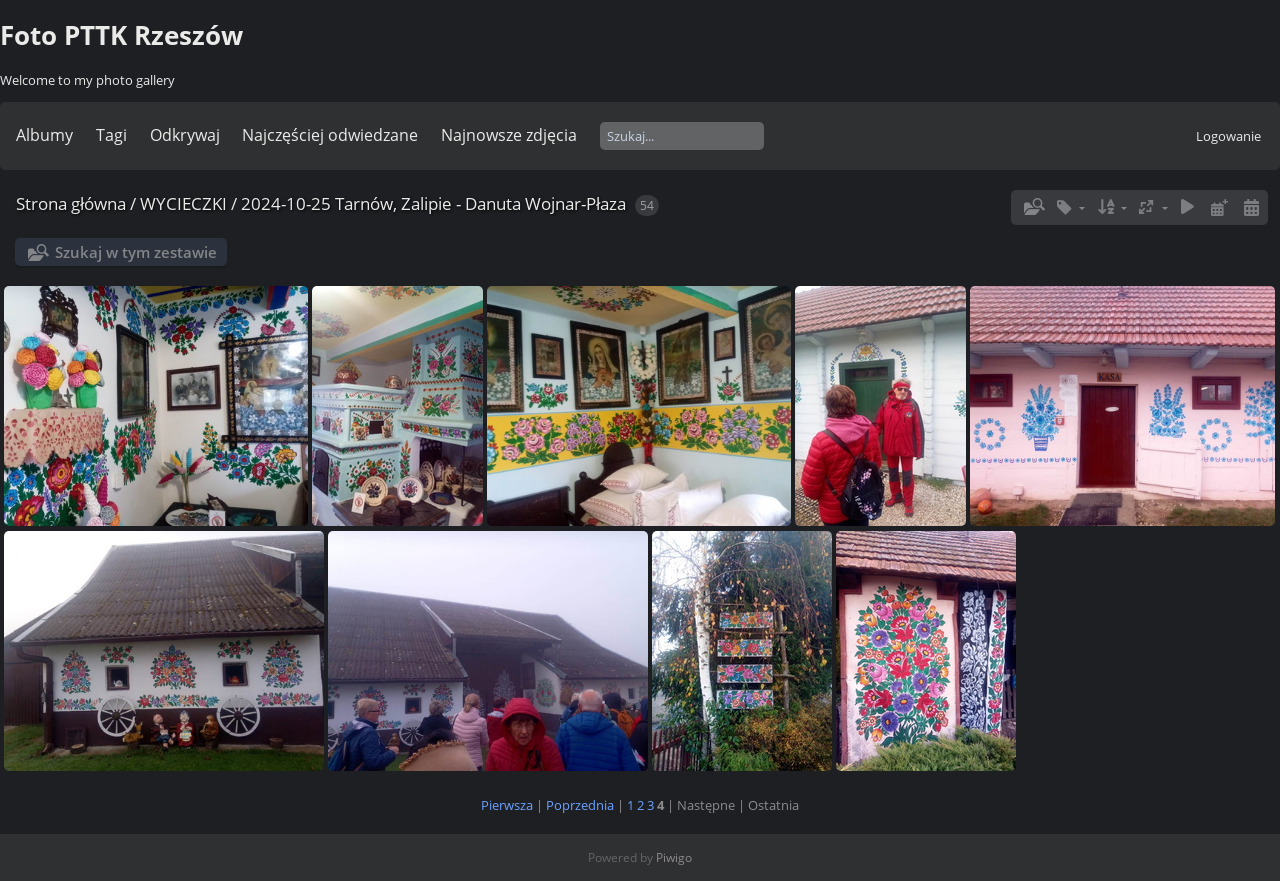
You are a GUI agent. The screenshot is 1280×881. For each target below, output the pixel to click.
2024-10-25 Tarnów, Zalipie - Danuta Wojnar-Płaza (433, 203)
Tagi (111, 135)
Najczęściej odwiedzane (330, 135)
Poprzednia (580, 805)
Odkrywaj (185, 135)
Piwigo (674, 857)
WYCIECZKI (183, 203)
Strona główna (71, 203)
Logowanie (1228, 136)
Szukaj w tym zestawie (136, 252)
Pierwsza (507, 805)
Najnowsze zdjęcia (509, 135)
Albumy (44, 135)
